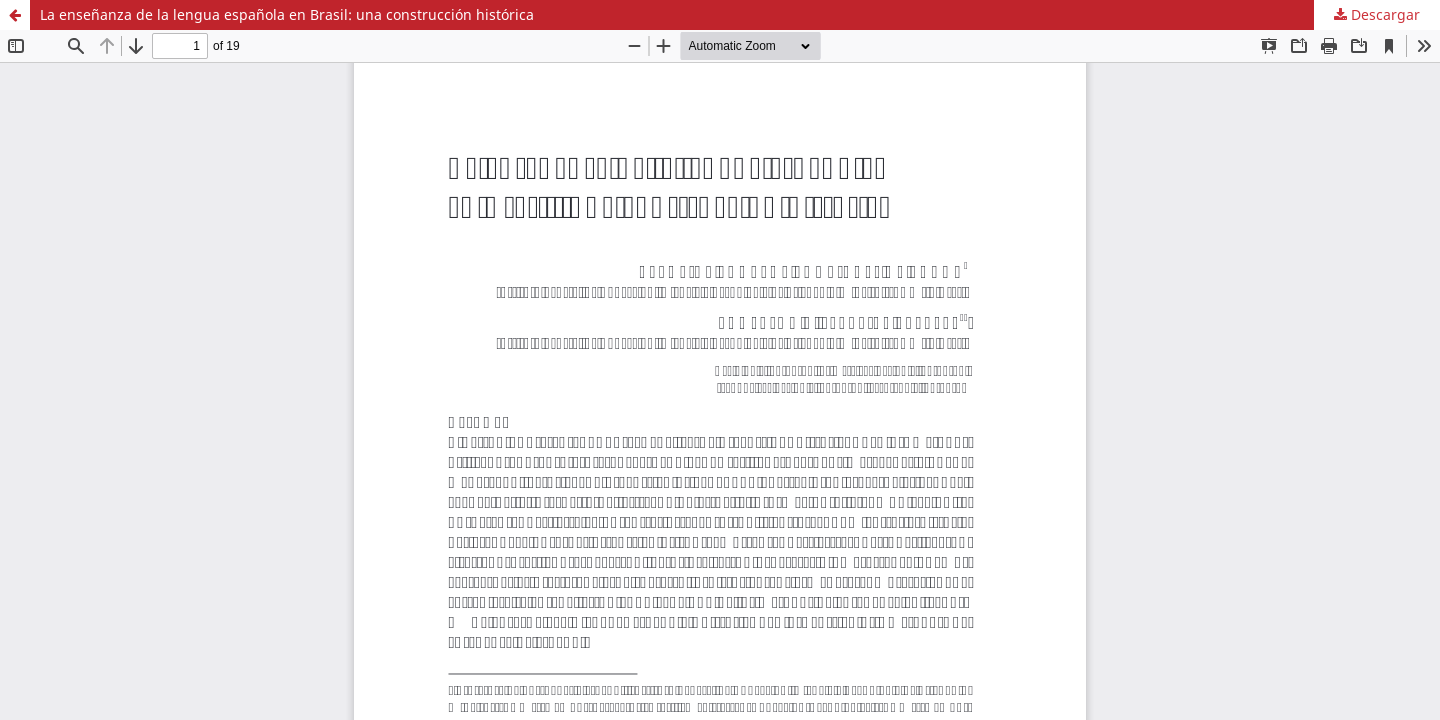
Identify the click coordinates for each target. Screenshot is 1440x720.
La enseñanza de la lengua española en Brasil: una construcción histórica (287, 14)
